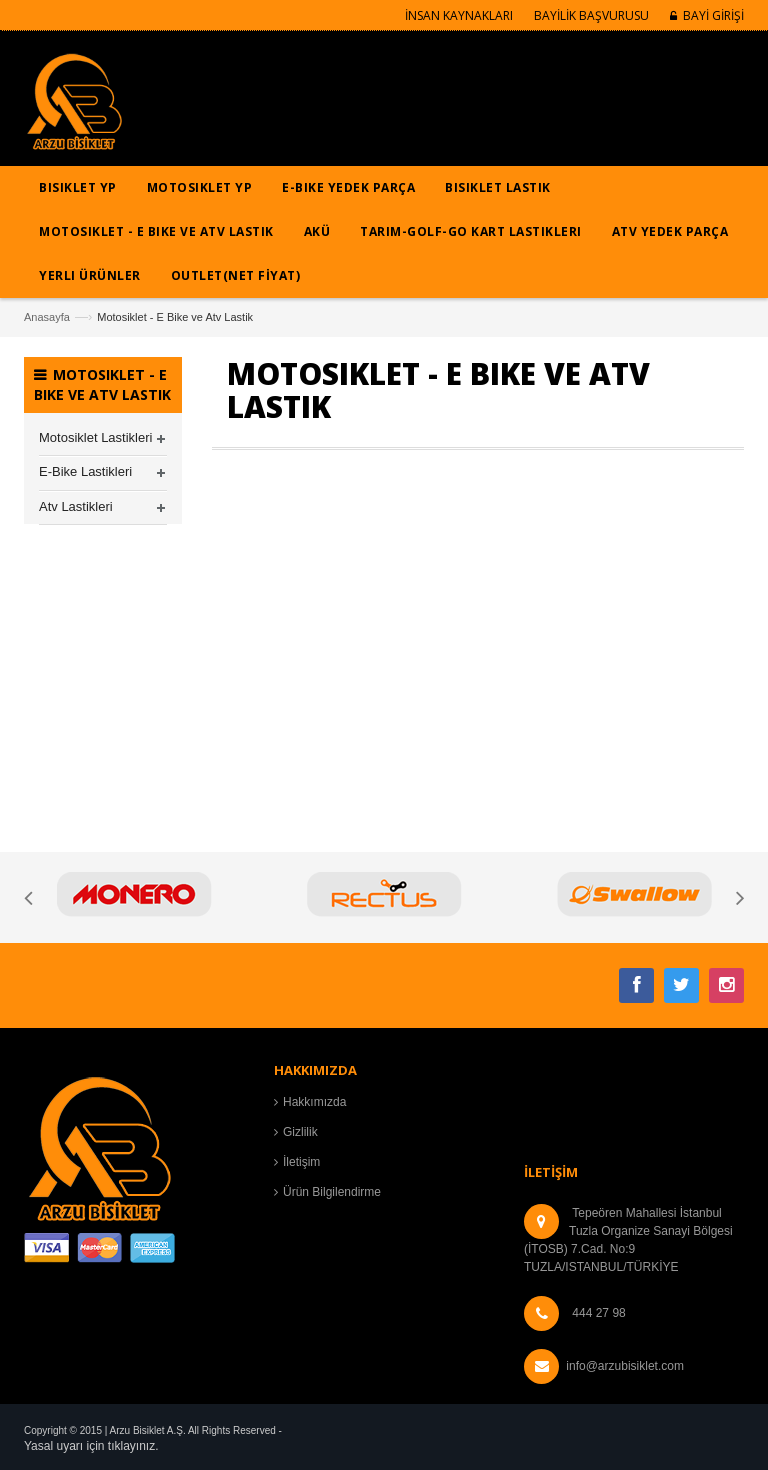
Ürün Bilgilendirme (332, 1192)
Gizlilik (300, 1132)
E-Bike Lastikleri (85, 471)
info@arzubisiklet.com (625, 1366)
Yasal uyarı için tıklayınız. (91, 1446)
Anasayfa (47, 317)
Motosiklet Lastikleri (95, 437)
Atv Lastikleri (76, 506)
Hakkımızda (314, 1102)
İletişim (301, 1162)
